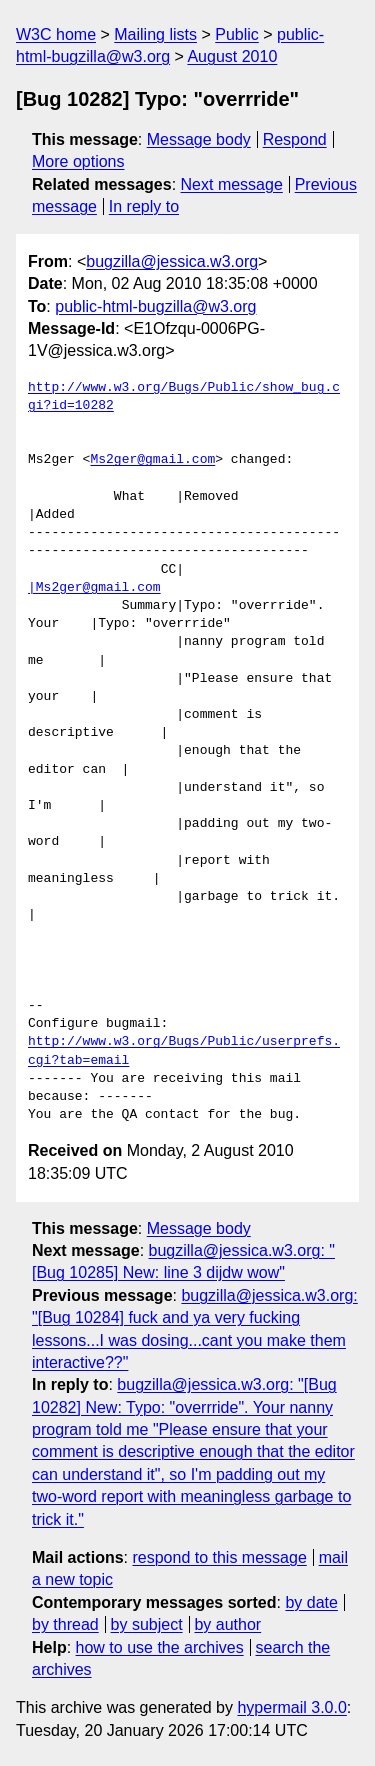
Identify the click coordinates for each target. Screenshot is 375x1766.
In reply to (144, 206)
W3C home (56, 34)
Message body (199, 139)
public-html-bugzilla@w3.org (155, 306)
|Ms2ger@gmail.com (94, 588)
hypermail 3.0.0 (291, 1707)
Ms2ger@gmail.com (152, 460)
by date (311, 1602)
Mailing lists (155, 34)
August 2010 (232, 56)
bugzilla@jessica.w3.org (172, 261)
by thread (65, 1624)
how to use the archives (160, 1647)
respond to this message (219, 1557)
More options (78, 161)
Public (237, 34)
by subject (147, 1624)
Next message (232, 184)
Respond (295, 139)
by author (227, 1624)
